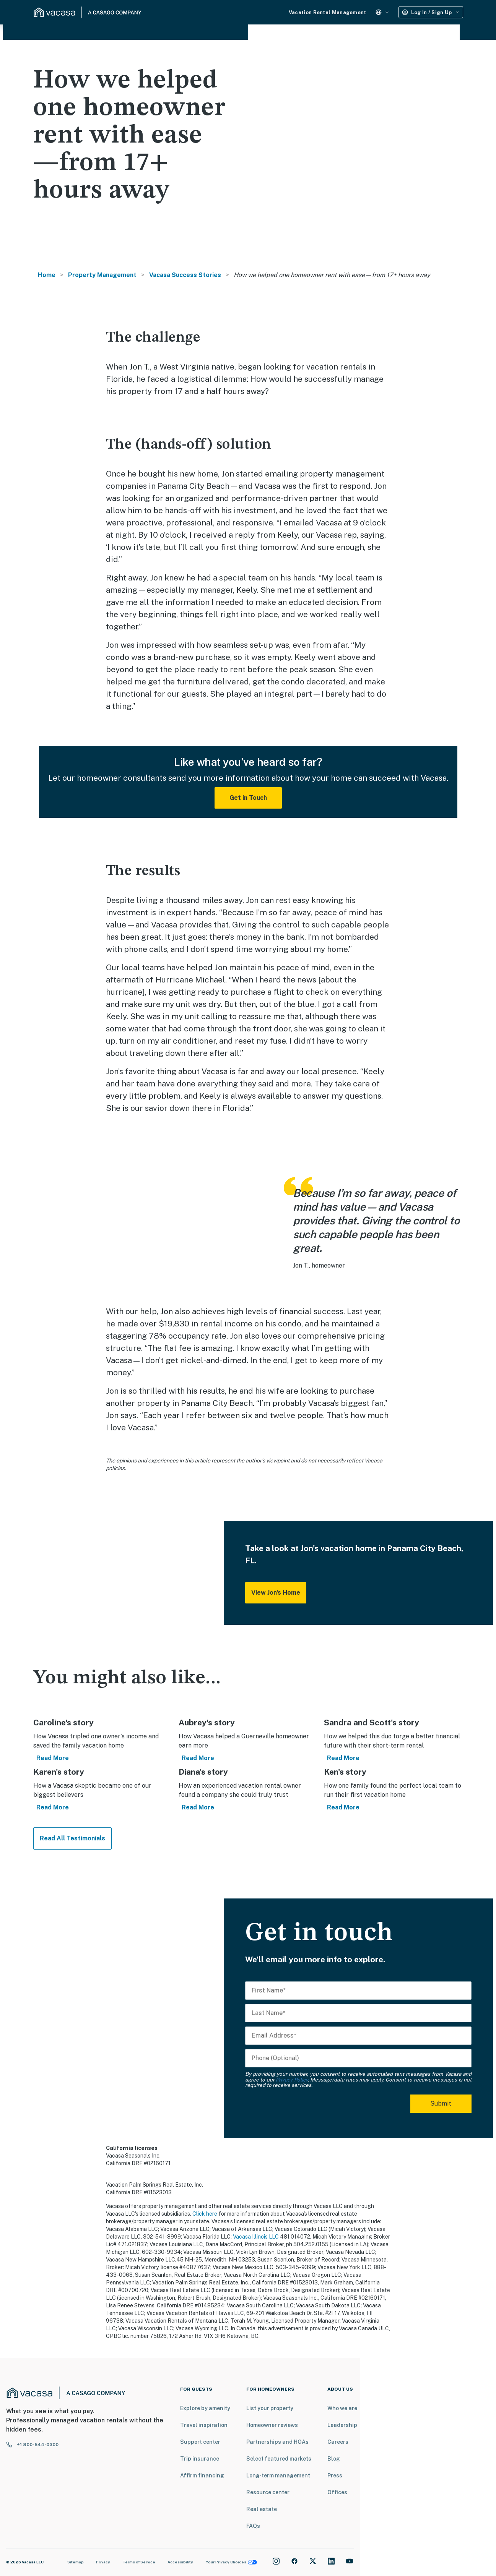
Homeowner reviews (272, 2425)
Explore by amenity (205, 2408)
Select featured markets (278, 2459)
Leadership (342, 2425)
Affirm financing (202, 2475)
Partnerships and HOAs (277, 2442)
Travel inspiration (204, 2425)
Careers (337, 2442)
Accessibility (180, 2562)
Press (334, 2475)
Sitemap (75, 2562)
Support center (200, 2442)
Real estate (261, 2509)
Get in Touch (248, 797)
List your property (269, 2408)
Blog (333, 2459)
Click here (204, 2214)
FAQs (253, 2526)
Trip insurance (199, 2459)
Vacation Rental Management (327, 12)
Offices (337, 2492)
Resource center (267, 2492)
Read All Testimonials (72, 1838)
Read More (52, 1758)
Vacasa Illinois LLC (256, 2237)
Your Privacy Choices (231, 2562)
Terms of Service (138, 2562)
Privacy (103, 2562)
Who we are (342, 2408)
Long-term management (278, 2475)
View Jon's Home (275, 1592)
